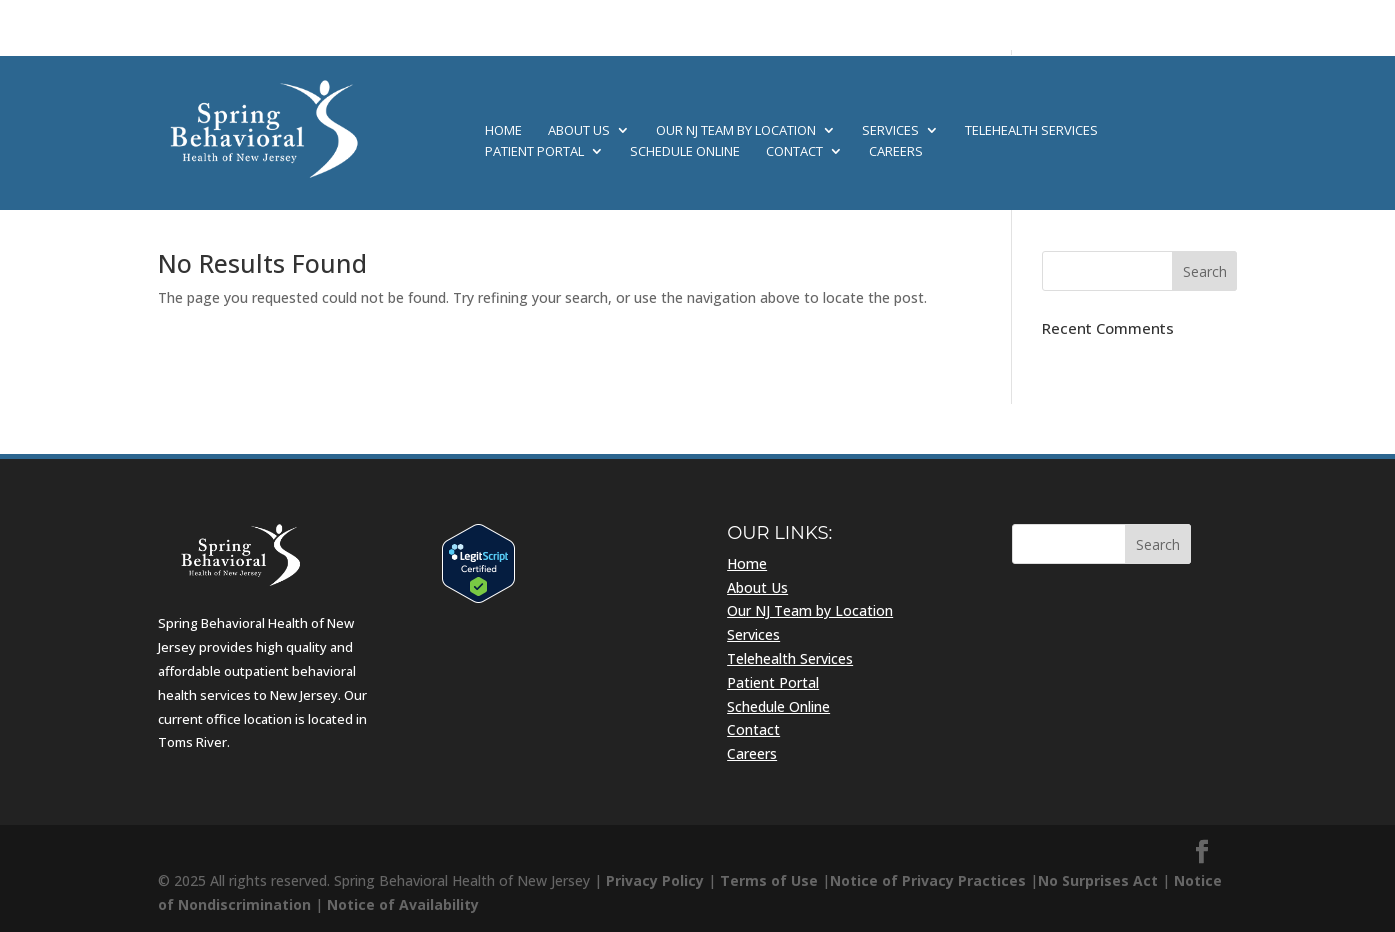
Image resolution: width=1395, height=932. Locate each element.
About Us (579, 131)
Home (503, 131)
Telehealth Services (1031, 131)
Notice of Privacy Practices (928, 880)
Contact (794, 152)
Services (890, 131)
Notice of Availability (403, 904)
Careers (896, 152)
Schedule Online (685, 152)
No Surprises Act (1098, 880)
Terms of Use (769, 880)
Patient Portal (534, 152)
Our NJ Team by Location (736, 131)
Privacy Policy (655, 880)
